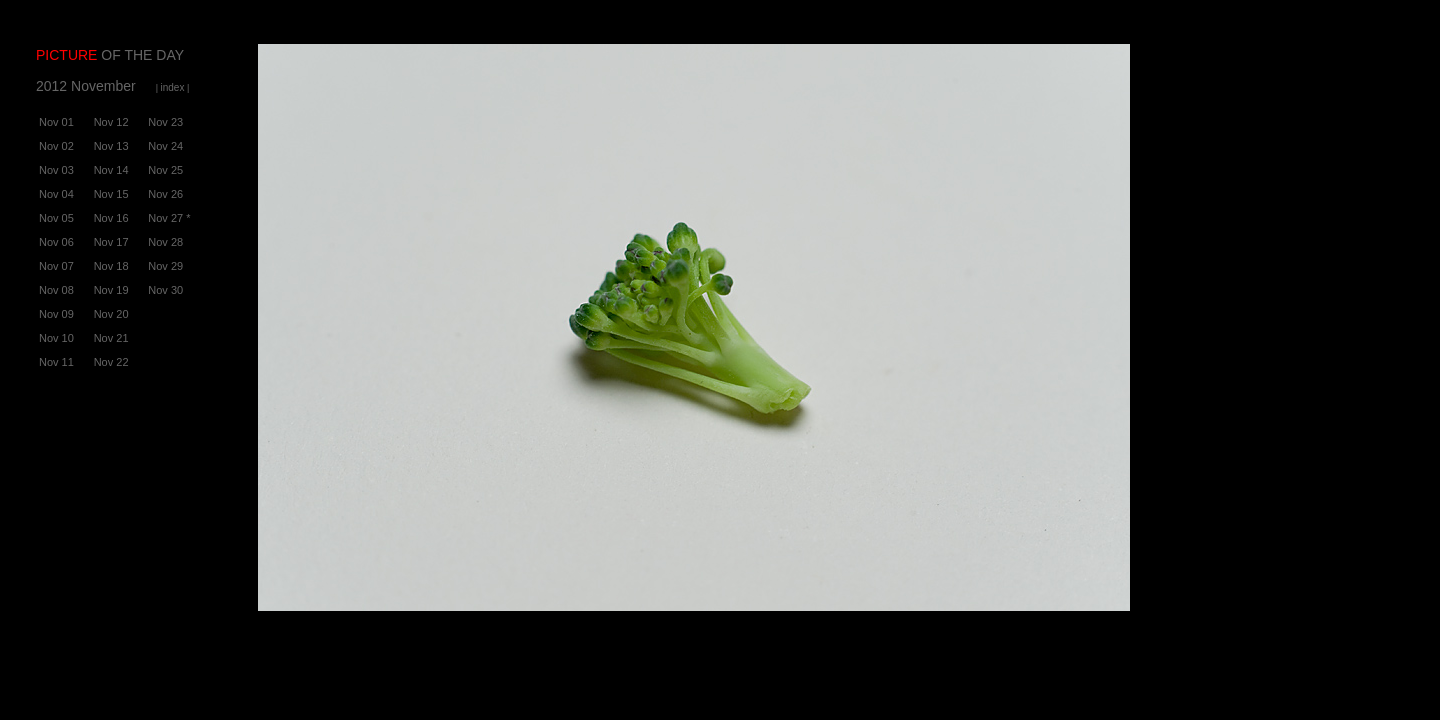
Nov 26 (165, 194)
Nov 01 (56, 122)
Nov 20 (111, 314)
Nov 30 (165, 290)
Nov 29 (165, 266)
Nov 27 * (169, 218)
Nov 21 (111, 338)
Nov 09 (56, 314)
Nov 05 (56, 218)
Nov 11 (56, 362)
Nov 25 (165, 170)
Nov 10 (56, 338)
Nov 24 (165, 146)
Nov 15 (111, 194)
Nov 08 (56, 290)
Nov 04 (56, 194)
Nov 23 (165, 122)
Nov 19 (111, 290)
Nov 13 (111, 146)
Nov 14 (111, 170)
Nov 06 (56, 242)
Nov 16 (111, 218)
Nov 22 (111, 362)
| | (173, 88)
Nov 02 (56, 146)
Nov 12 (111, 122)
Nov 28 (165, 242)
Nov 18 (111, 266)
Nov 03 (56, 170)
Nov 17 (111, 242)
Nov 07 (56, 266)
